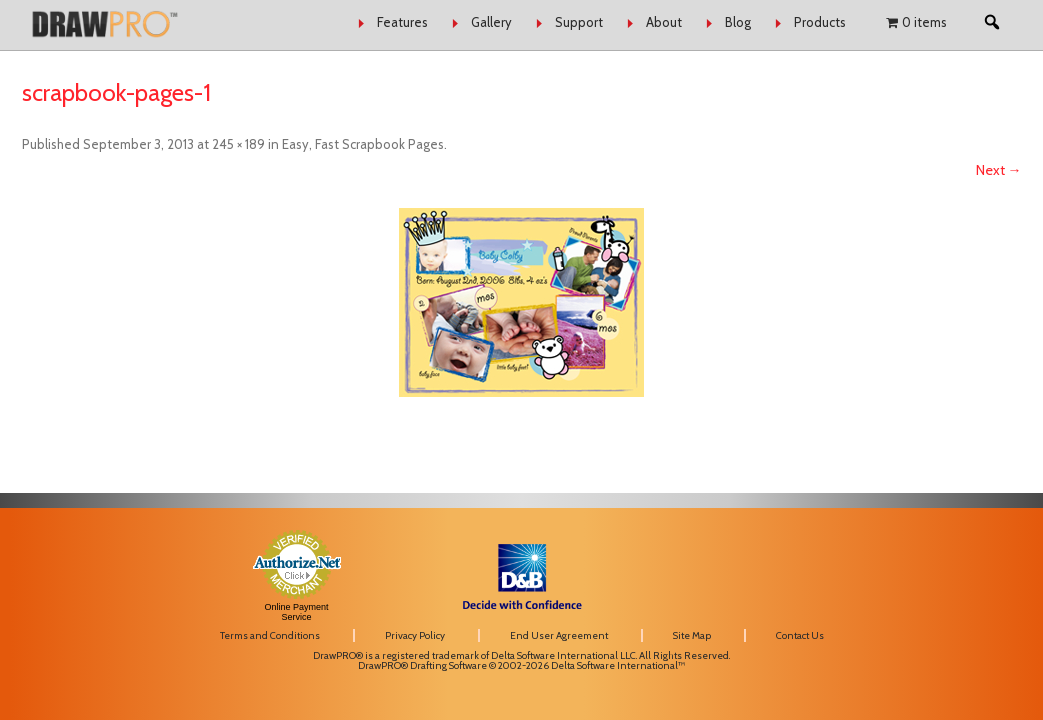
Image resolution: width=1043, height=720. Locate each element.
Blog (738, 22)
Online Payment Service (296, 612)
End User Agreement (559, 635)
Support (579, 22)
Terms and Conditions (270, 635)
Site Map (692, 635)
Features (402, 22)
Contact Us (800, 635)
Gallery (491, 22)
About (664, 22)
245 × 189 (238, 144)
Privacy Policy (415, 635)
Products (820, 22)
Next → (999, 170)
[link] (862, 557)
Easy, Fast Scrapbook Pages (363, 144)
